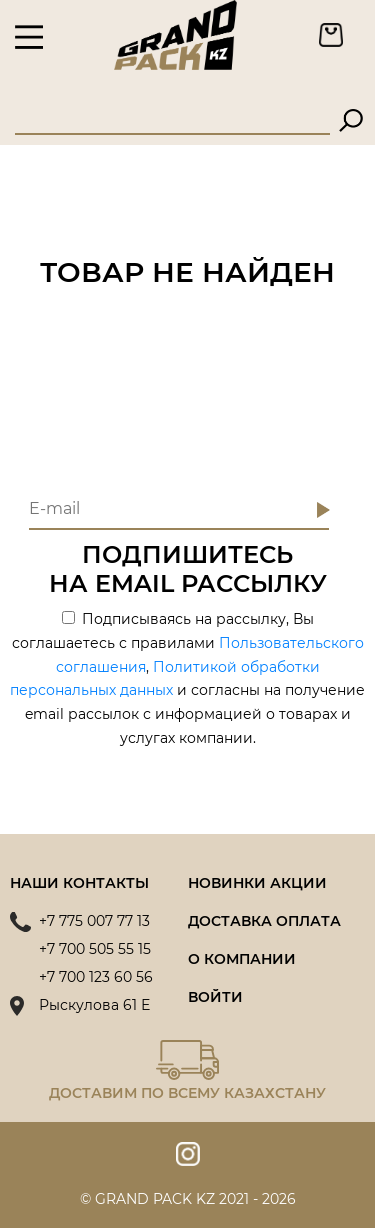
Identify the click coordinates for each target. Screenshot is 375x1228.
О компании (242, 959)
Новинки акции (257, 883)
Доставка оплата (264, 921)
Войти (215, 997)
